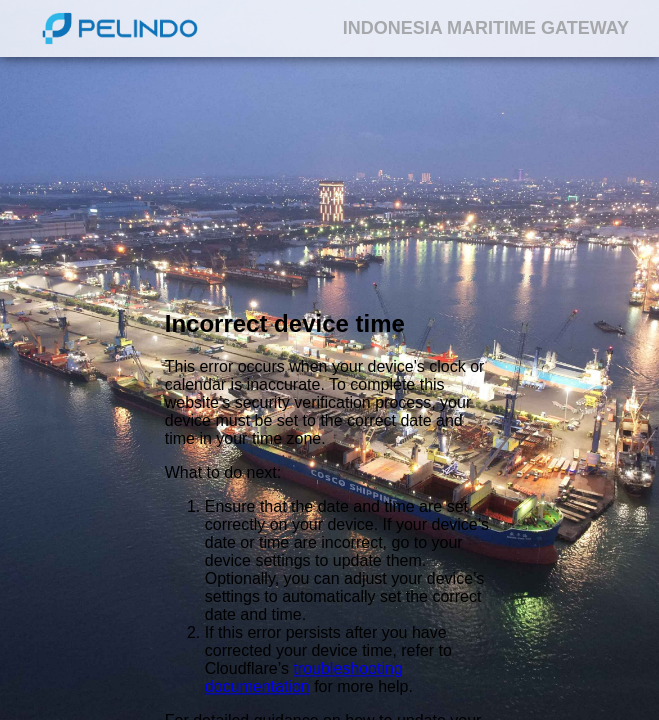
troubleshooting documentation (304, 678)
